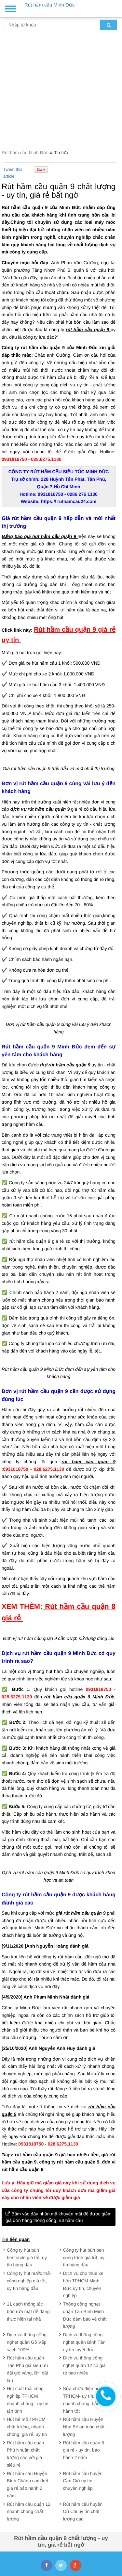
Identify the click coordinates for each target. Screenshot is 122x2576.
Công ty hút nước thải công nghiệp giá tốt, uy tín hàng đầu (29, 2281)
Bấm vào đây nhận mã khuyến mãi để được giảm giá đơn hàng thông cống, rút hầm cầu (59, 2217)
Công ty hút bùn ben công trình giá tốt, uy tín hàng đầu (84, 2257)
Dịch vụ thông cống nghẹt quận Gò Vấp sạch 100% (27, 2342)
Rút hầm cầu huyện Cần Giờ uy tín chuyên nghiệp (83, 2481)
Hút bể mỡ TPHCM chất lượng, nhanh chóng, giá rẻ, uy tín (27, 2427)
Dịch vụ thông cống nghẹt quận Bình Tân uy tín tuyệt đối (84, 2342)
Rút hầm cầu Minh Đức (26, 152)
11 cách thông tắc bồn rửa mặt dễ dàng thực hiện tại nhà (28, 2311)
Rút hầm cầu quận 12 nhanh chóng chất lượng (28, 2512)
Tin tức (61, 152)
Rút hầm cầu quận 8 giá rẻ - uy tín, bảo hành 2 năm (83, 2450)
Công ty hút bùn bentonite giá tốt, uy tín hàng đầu (27, 2257)
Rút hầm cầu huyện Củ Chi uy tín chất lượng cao (83, 2512)
